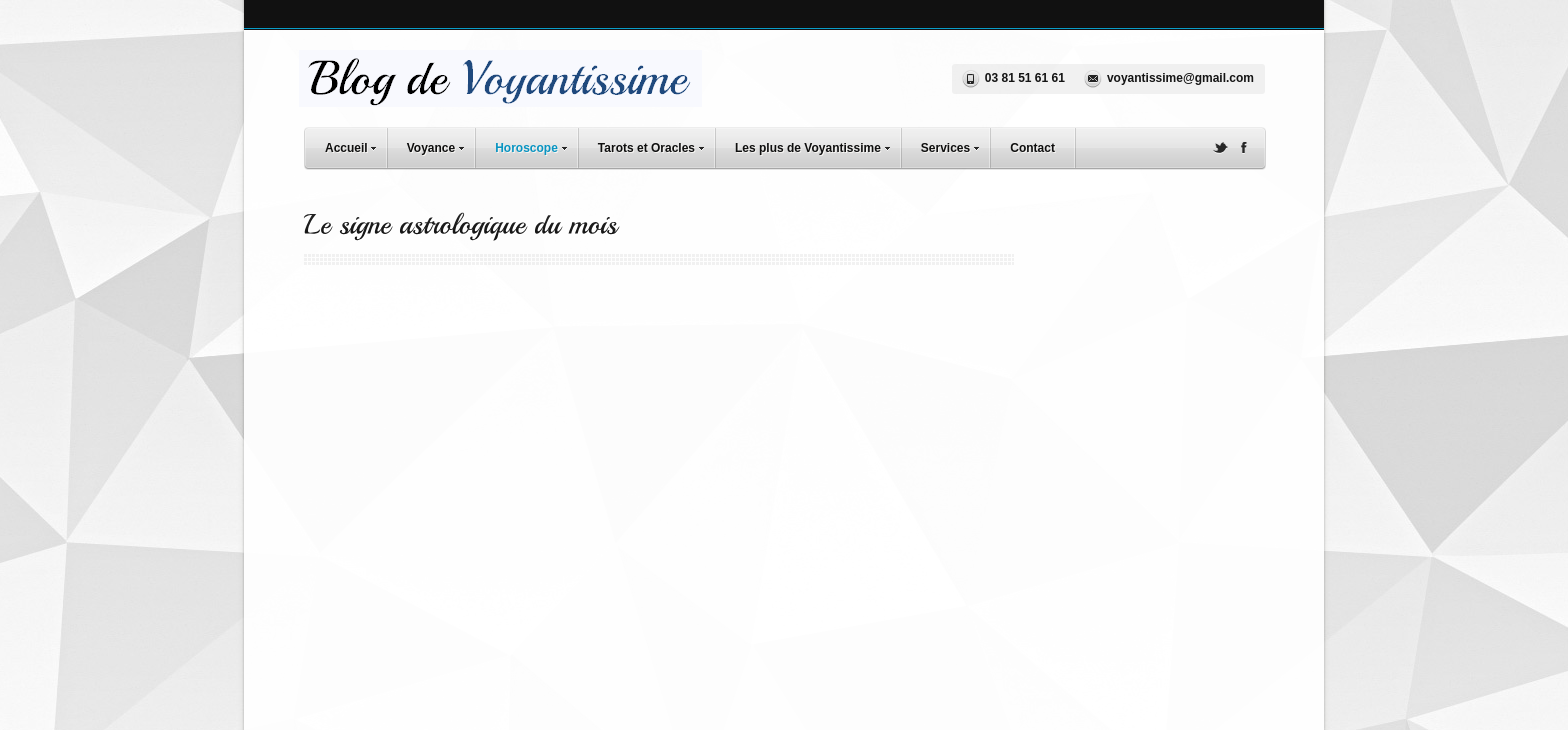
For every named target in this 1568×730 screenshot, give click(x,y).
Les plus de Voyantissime (817, 145)
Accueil (355, 145)
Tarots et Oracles (656, 145)
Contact (1032, 148)
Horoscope (536, 145)
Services (955, 145)
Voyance (440, 145)
